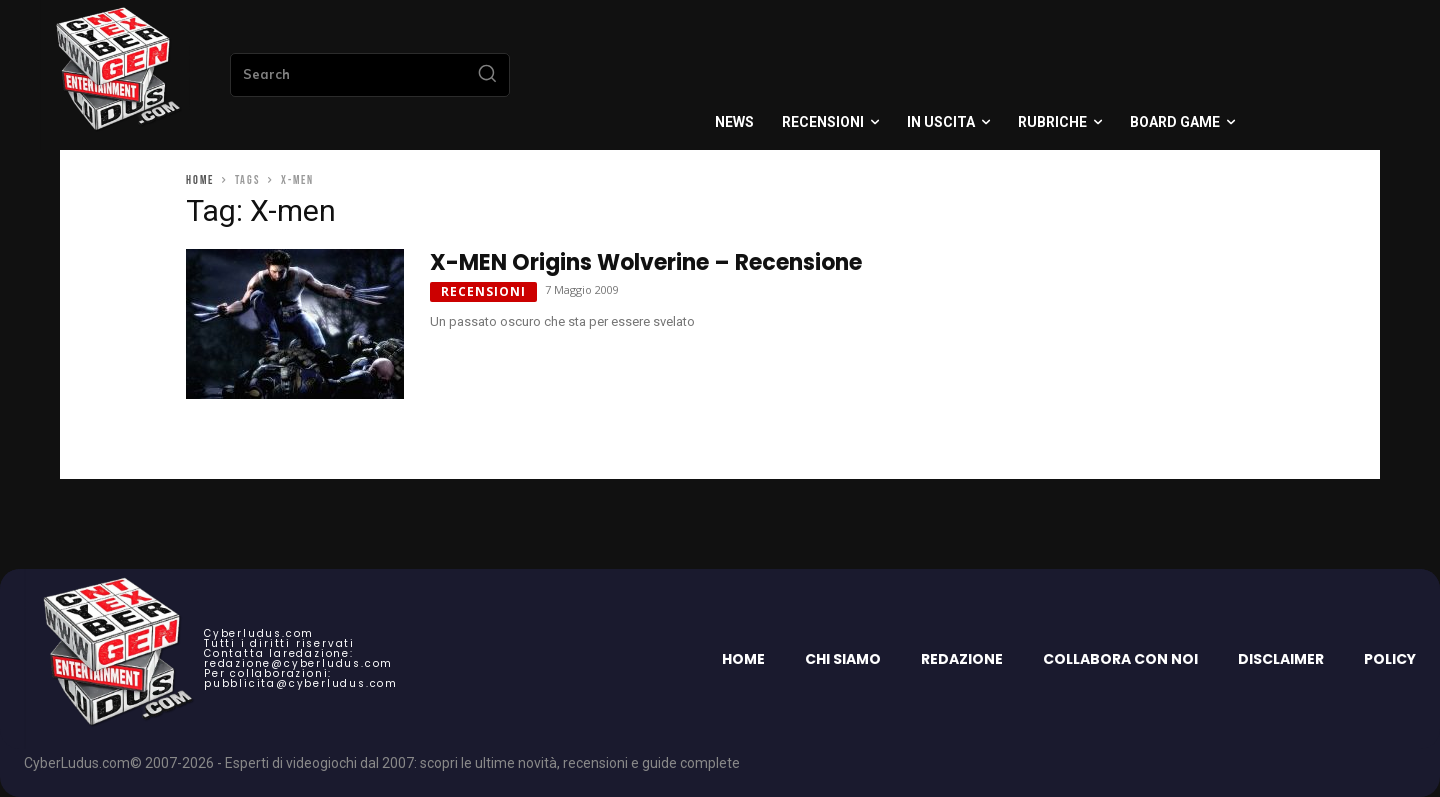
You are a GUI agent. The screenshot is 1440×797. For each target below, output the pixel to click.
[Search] (487, 75)
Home (200, 180)
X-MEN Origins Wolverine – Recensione (646, 262)
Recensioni (483, 291)
